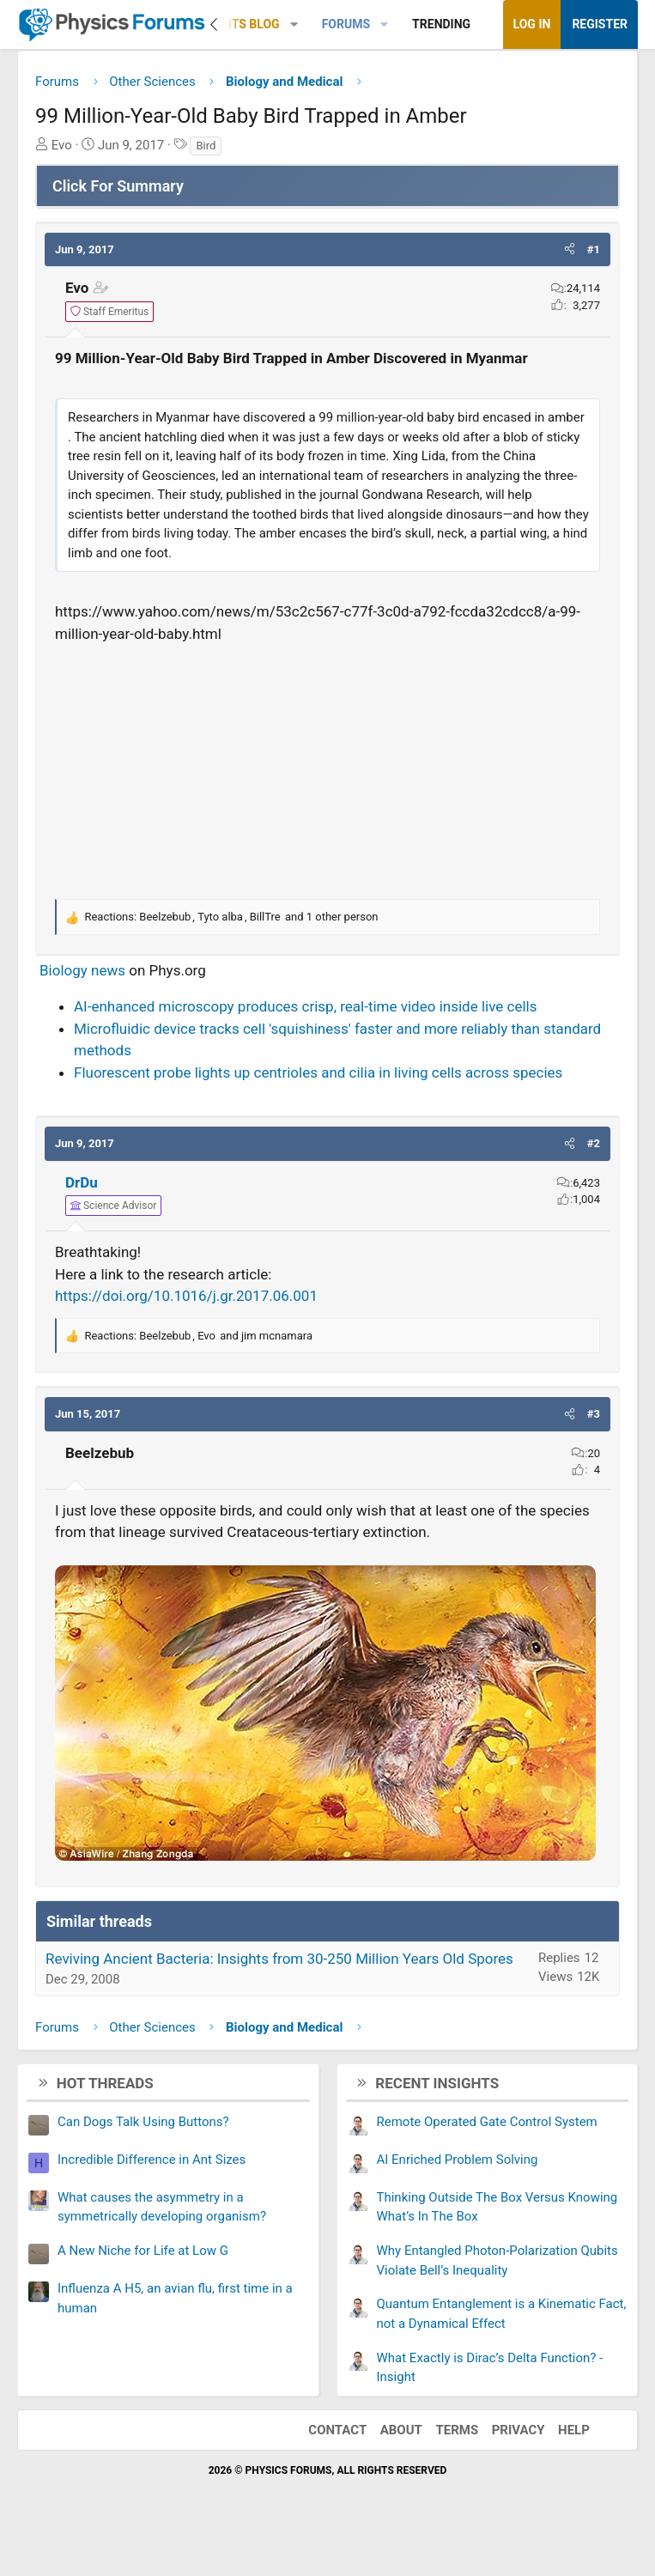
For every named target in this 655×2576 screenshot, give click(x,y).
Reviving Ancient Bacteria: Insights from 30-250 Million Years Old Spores (279, 1958)
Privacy (518, 2430)
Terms (456, 2430)
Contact (337, 2430)
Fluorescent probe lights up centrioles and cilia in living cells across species (318, 1072)
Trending (441, 24)
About (401, 2430)
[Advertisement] (327, 768)
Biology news (82, 970)
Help (574, 2430)
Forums (346, 24)
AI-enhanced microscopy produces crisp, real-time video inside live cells (305, 1006)
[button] (294, 24)
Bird (205, 145)
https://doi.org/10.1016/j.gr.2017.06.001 (186, 1295)
